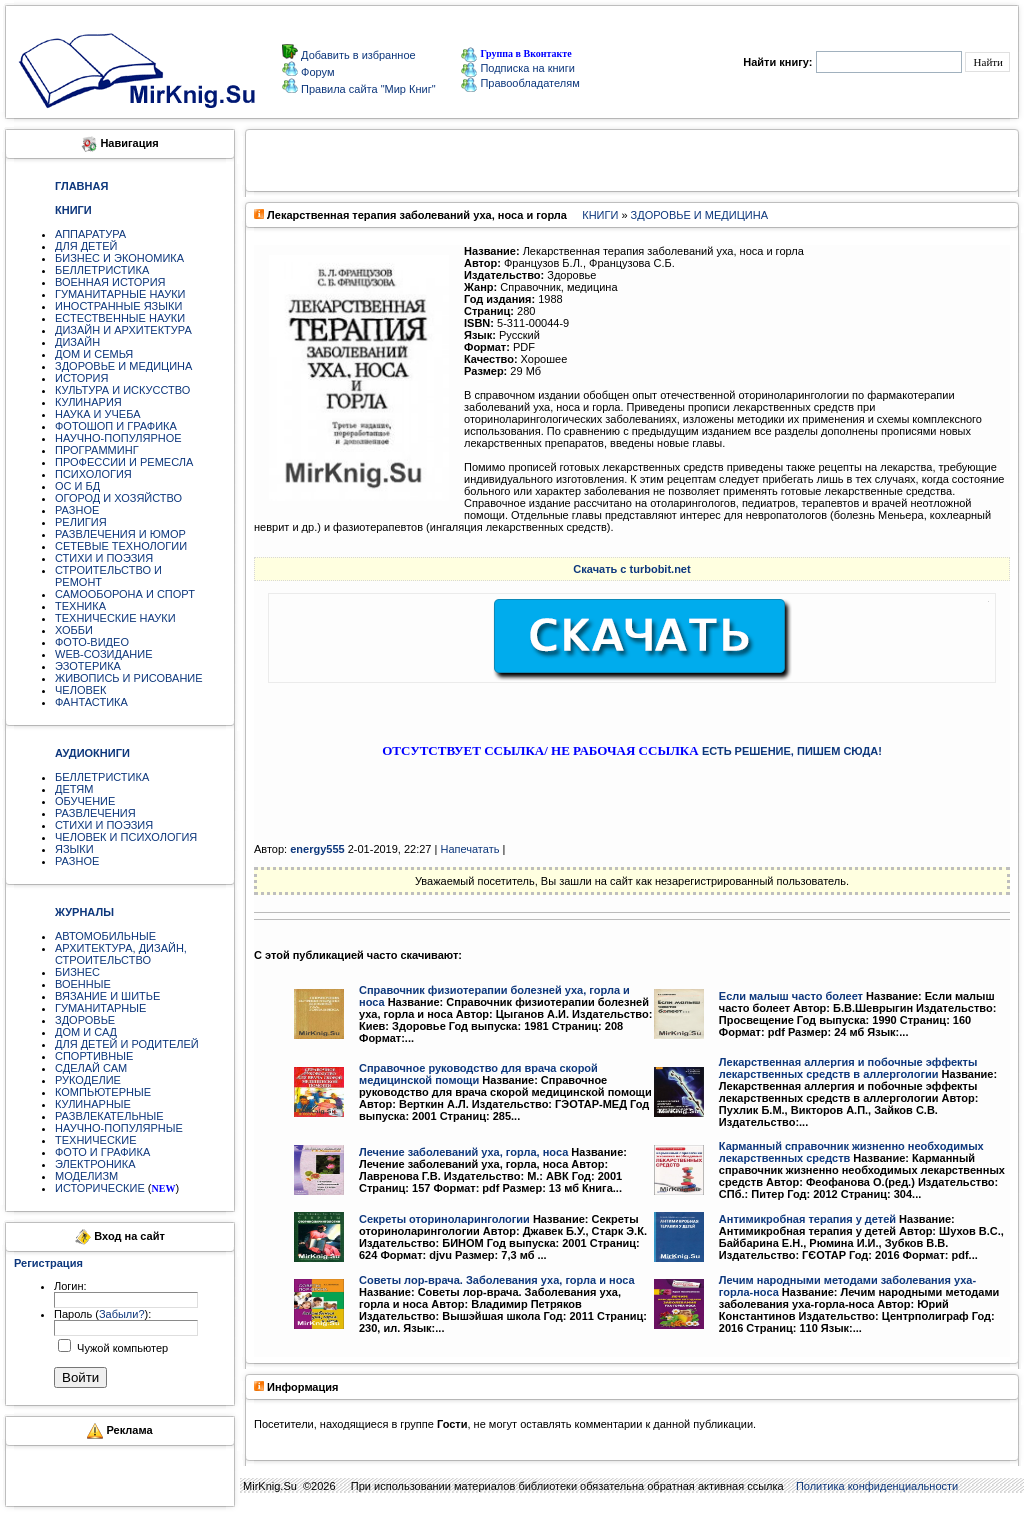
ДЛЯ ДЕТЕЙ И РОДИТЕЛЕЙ (127, 1044)
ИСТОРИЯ (81, 378)
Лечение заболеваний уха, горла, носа (463, 1152)
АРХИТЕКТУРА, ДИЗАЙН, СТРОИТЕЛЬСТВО (121, 954)
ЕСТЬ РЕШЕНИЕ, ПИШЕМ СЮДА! (792, 751)
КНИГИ (600, 215)
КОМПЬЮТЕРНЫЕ (103, 1092)
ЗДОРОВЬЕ (85, 1020)
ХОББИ (74, 630)
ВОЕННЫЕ (83, 984)
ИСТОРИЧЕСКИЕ (100, 1188)
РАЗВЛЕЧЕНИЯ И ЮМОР (120, 534)
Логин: (70, 1286)
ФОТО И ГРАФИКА (102, 1152)
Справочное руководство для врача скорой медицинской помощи (478, 1074)
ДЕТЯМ (74, 789)
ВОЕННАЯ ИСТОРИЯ (110, 282)
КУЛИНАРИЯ (88, 402)
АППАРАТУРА (90, 234)
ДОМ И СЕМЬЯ (94, 354)
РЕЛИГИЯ (81, 522)
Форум (316, 72)
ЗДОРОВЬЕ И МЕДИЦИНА (123, 366)
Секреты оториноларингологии (444, 1219)
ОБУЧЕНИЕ (85, 801)
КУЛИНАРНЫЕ (93, 1104)
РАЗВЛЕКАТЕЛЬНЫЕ (109, 1116)
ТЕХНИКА (80, 606)
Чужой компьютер (121, 1348)
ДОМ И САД (86, 1032)
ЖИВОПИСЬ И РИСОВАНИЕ (129, 678)
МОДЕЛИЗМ (86, 1176)
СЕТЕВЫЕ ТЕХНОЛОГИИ (121, 546)
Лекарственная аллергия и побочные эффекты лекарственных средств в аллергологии (848, 1068)
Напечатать (469, 849)
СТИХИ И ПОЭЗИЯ (104, 558)
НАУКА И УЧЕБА (98, 414)
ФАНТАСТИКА (91, 702)
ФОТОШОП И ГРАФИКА (116, 426)
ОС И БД (77, 486)
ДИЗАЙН (77, 342)
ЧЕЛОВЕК (81, 690)
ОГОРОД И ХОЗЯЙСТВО (118, 498)
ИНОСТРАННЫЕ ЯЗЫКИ (118, 306)
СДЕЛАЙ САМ (91, 1068)
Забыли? (122, 1314)
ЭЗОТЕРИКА (88, 666)
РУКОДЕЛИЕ (88, 1080)
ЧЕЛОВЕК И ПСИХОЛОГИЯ (126, 837)
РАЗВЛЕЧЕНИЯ (95, 813)
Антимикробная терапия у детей (807, 1219)
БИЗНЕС (77, 972)
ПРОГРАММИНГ (97, 450)
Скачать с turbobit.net (631, 569)
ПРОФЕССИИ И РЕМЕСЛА (124, 462)
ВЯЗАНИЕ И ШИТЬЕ (107, 996)
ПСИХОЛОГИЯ (93, 474)
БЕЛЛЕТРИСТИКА (102, 270)
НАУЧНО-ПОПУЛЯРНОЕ (118, 438)
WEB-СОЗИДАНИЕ (104, 654)
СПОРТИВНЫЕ (94, 1056)
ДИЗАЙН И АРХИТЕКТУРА (123, 330)
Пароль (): (102, 1314)
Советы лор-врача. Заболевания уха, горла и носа (497, 1280)
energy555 (317, 849)
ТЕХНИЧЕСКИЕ (96, 1140)
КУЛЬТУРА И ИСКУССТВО (122, 390)
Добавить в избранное (357, 55)
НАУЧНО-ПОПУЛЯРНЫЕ (119, 1128)
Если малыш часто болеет (791, 996)
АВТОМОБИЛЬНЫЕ (105, 936)
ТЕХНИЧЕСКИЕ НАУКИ (115, 618)
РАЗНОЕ (77, 510)
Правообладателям (520, 83)
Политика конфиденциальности (877, 1486)
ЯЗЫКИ (74, 849)
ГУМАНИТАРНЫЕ (100, 1008)
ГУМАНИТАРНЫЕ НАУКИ (120, 294)
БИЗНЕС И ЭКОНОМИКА (119, 258)
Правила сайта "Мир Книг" (367, 89)
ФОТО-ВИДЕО (92, 642)
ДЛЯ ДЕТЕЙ (86, 246)
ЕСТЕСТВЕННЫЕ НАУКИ (120, 318)
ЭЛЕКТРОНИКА (95, 1164)
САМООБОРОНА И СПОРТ (125, 594)
